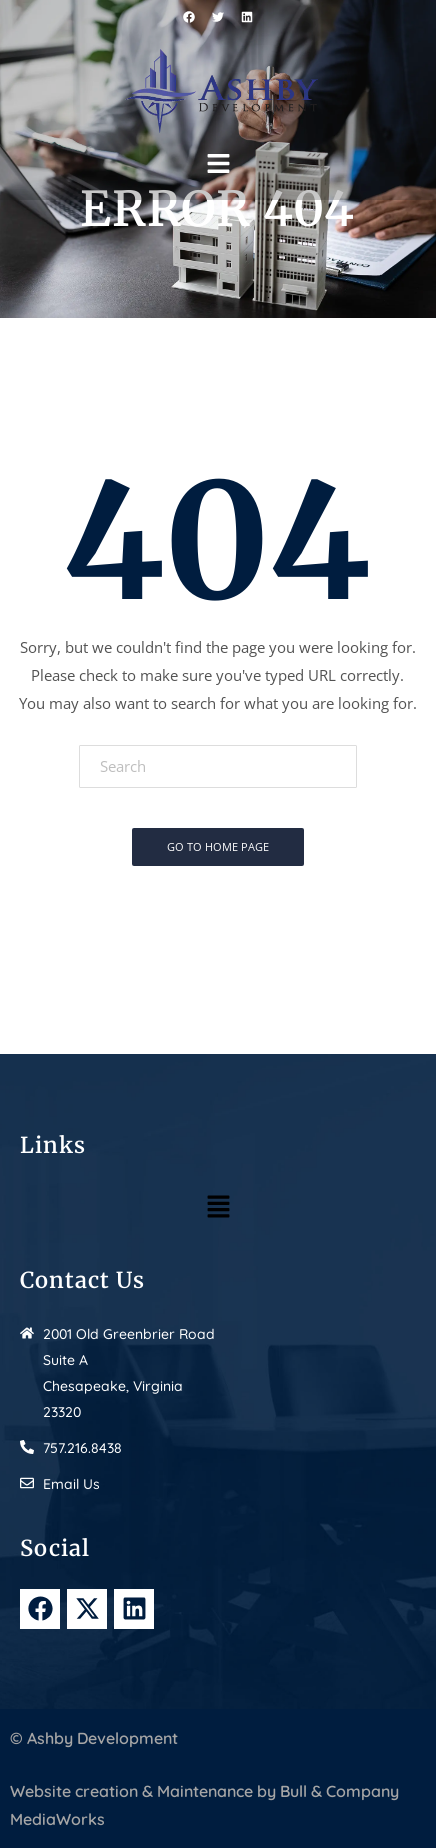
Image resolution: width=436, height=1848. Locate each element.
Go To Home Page (218, 846)
